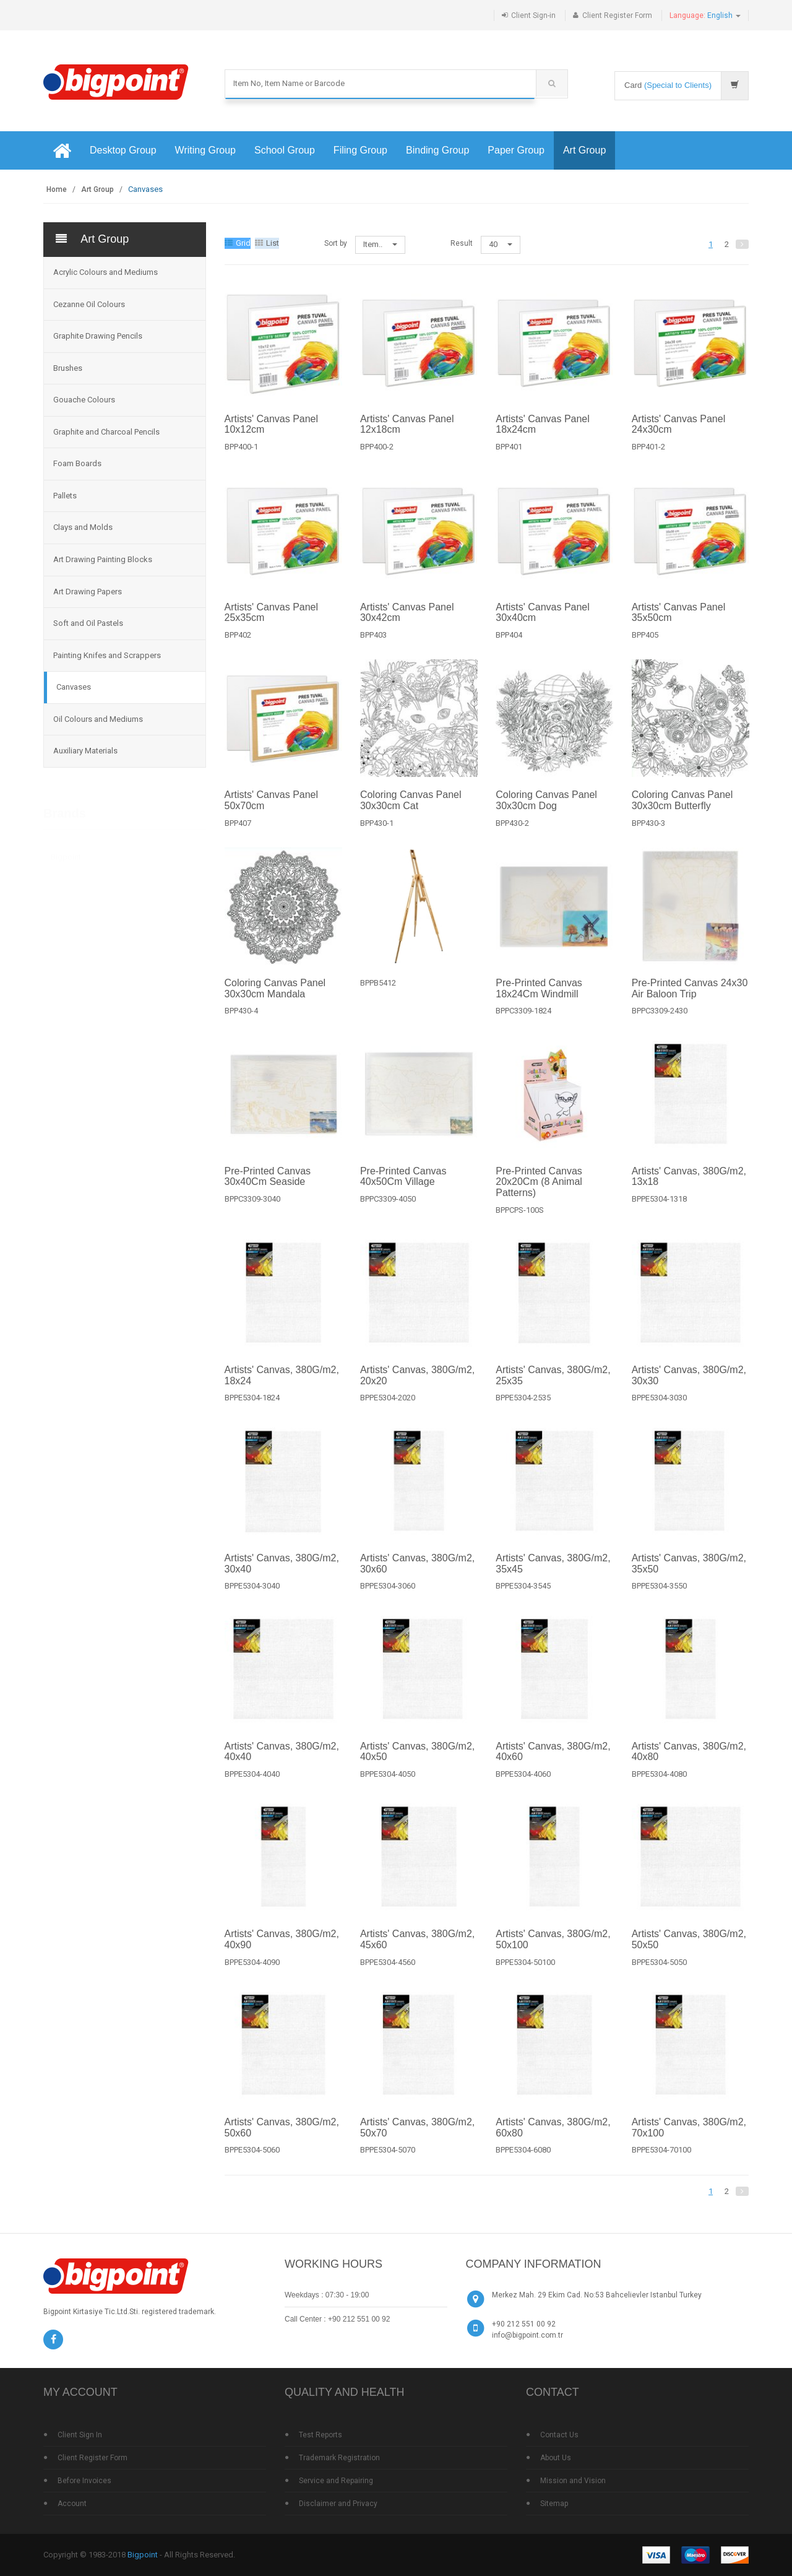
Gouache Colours (84, 399)
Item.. (380, 244)
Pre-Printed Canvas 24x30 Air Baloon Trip (690, 1001)
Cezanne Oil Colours (89, 304)
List (267, 243)
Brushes (67, 368)
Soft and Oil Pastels (88, 623)
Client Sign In (80, 2435)
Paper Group (516, 150)
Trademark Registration (339, 2457)
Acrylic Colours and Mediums (105, 272)
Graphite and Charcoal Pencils (106, 431)
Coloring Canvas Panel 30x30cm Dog (546, 812)
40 (500, 244)
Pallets (65, 495)
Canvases (73, 687)
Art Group (584, 150)
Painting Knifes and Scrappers (107, 655)
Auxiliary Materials (85, 750)
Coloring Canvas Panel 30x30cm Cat (411, 812)
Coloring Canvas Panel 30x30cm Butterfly (682, 812)
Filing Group (360, 150)
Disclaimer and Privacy (338, 2503)
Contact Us (559, 2435)
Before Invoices (84, 2480)
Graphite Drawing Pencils (97, 335)
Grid (238, 243)
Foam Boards (77, 463)
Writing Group (205, 150)
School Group (284, 150)
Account (72, 2503)
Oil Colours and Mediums (98, 719)
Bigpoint (66, 856)
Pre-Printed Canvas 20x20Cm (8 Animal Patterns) (539, 1193)
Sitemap (554, 2503)
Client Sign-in (533, 15)
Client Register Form (617, 15)
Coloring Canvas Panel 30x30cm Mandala (275, 1001)
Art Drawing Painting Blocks (102, 559)
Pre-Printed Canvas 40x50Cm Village (403, 1188)
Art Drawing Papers (87, 591)
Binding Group (437, 150)
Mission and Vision (573, 2480)
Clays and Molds (83, 527)
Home (56, 189)
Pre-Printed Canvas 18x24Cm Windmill (539, 1001)
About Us (555, 2457)
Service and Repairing (336, 2480)
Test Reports (320, 2435)
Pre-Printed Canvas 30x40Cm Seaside (268, 1188)
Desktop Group (123, 150)
